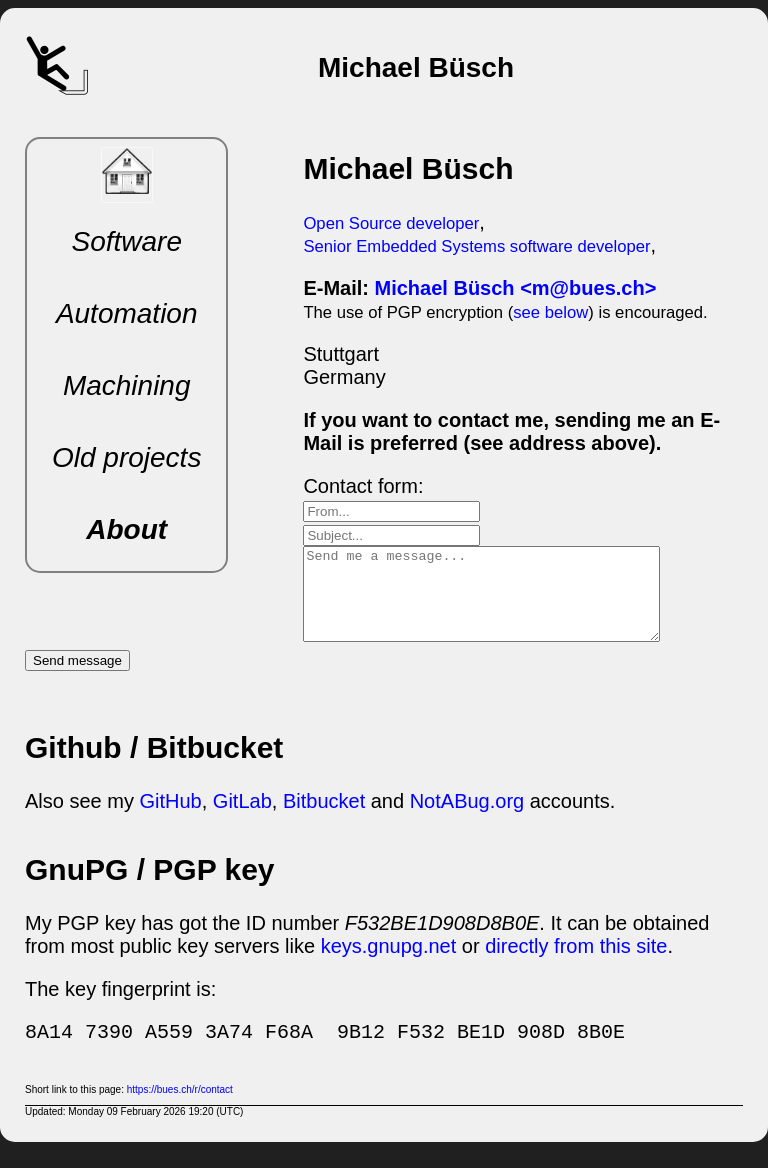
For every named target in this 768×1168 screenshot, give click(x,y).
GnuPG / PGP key (150, 887)
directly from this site (576, 964)
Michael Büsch (408, 168)
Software (126, 241)
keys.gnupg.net (389, 964)
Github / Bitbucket (154, 765)
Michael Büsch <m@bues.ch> (516, 288)
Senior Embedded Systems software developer (476, 246)
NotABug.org (467, 819)
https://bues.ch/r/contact (180, 1107)
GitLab (242, 819)
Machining (127, 385)
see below (550, 312)
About (126, 529)
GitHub (170, 819)
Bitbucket (324, 819)
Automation (127, 313)
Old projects (126, 457)
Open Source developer (391, 223)
